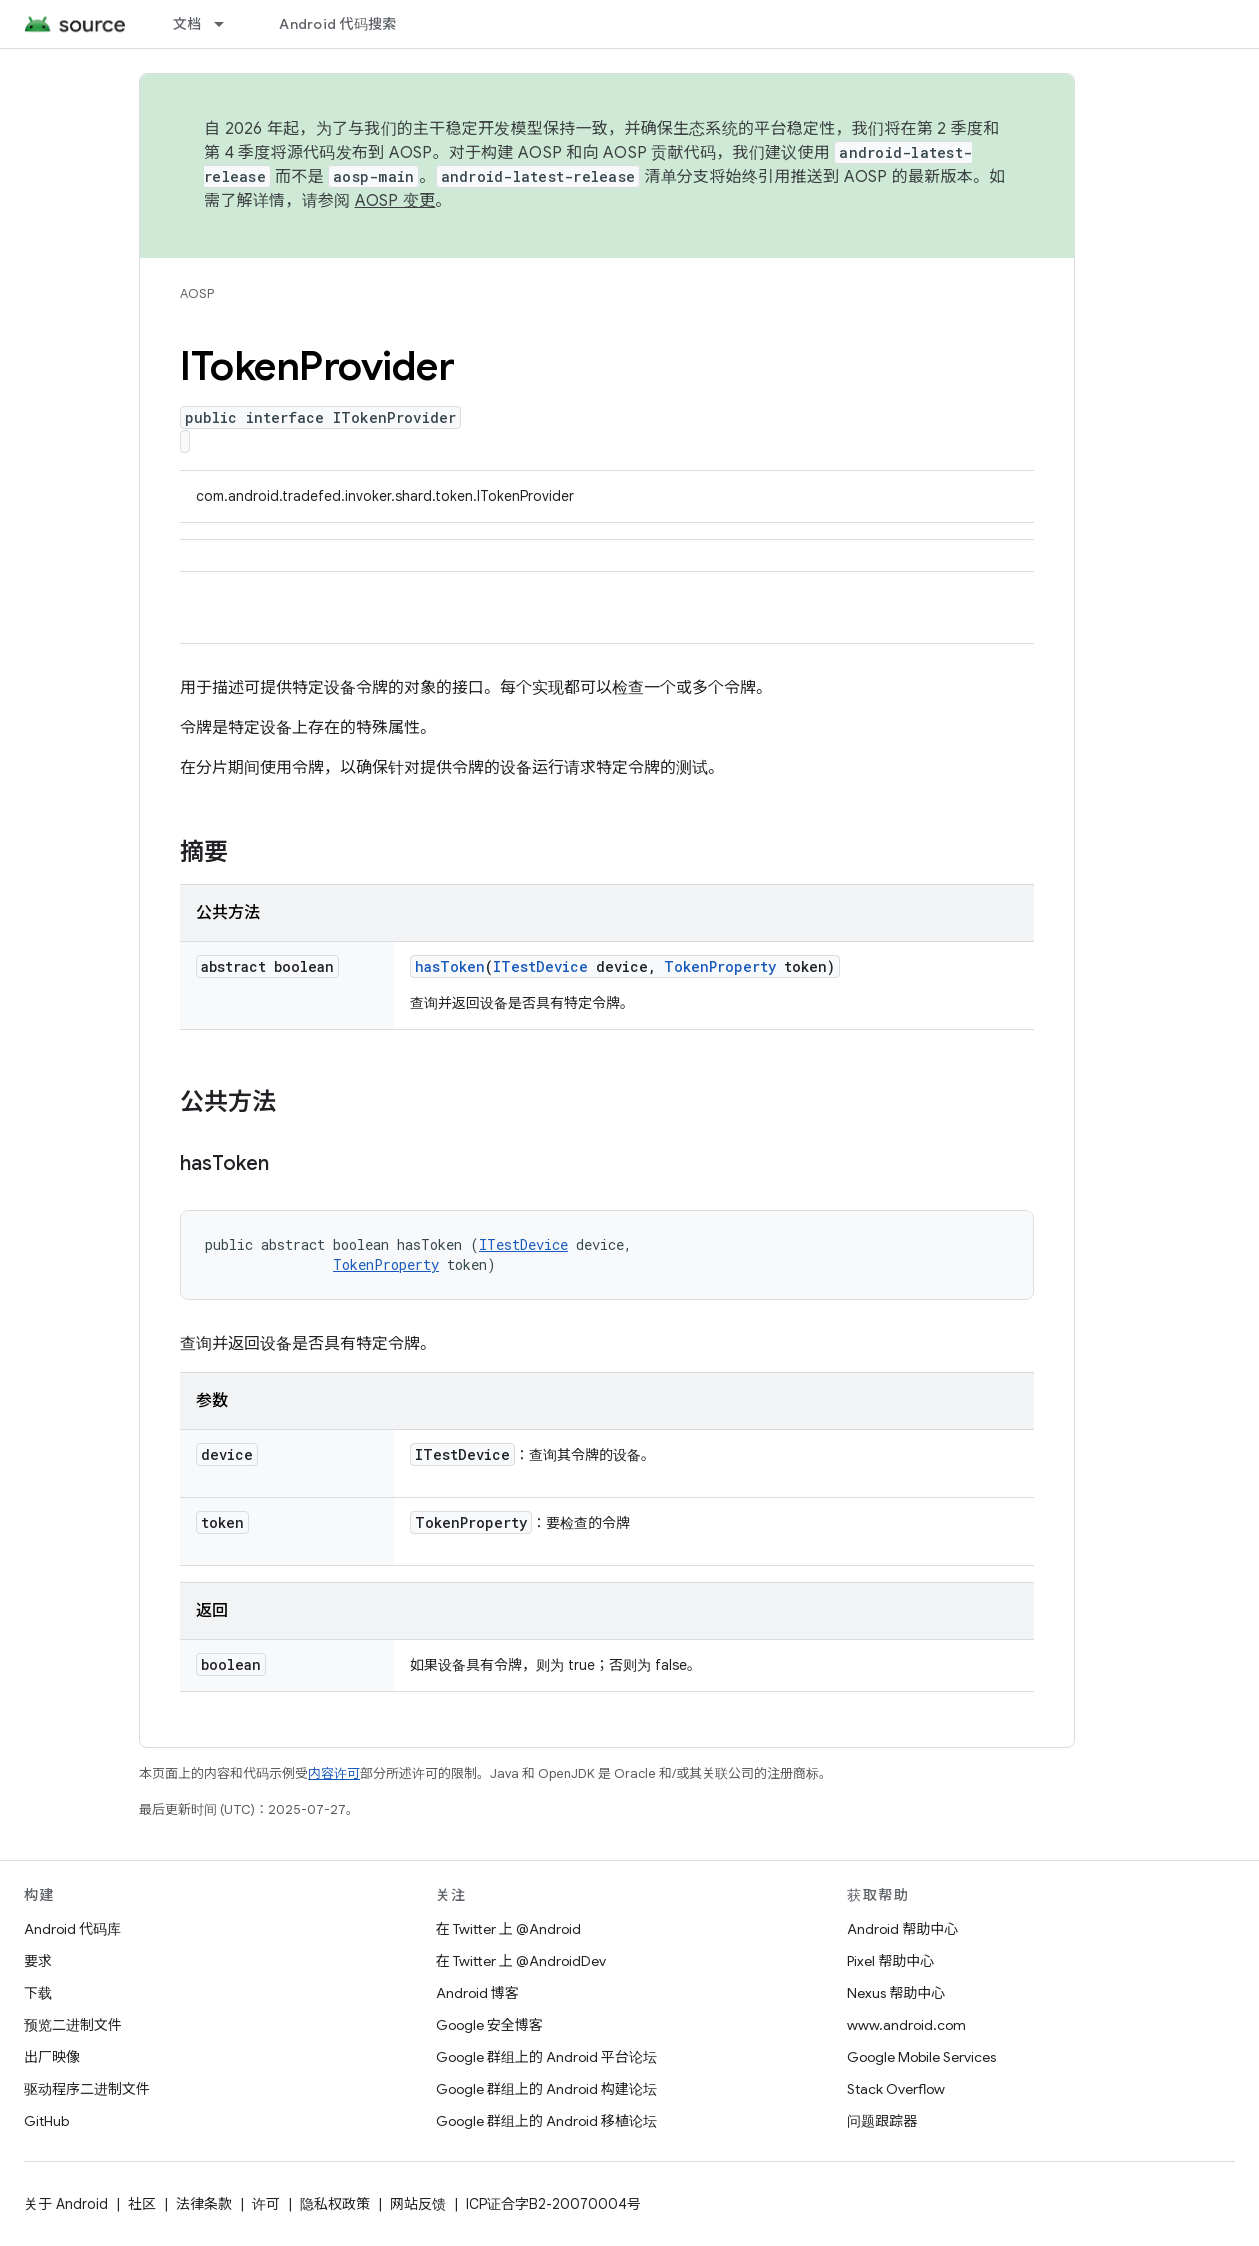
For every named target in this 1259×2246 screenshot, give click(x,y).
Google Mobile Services (921, 2057)
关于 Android (66, 2204)
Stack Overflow (896, 2089)
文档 (187, 24)
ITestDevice (540, 966)
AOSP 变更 (395, 201)
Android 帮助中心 (902, 1929)
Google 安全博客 (489, 2025)
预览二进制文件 (73, 2025)
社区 (142, 2204)
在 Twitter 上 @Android (508, 1929)
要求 (38, 1961)
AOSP (197, 293)
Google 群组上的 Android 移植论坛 (546, 2121)
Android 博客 (477, 1993)
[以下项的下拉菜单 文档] (228, 24)
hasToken (450, 966)
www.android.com (906, 2025)
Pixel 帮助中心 (890, 1961)
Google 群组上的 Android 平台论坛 (546, 2057)
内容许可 (334, 1773)
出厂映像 (52, 2057)
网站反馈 (418, 2204)
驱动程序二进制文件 (87, 2089)
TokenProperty (720, 966)
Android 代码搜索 (337, 24)
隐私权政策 (335, 2204)
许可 (266, 2204)
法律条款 (204, 2204)
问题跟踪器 (882, 2121)
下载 (38, 1993)
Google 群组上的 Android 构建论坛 (546, 2089)
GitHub (46, 2121)
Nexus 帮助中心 (896, 1993)
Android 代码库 (72, 1929)
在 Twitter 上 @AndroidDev (521, 1961)
